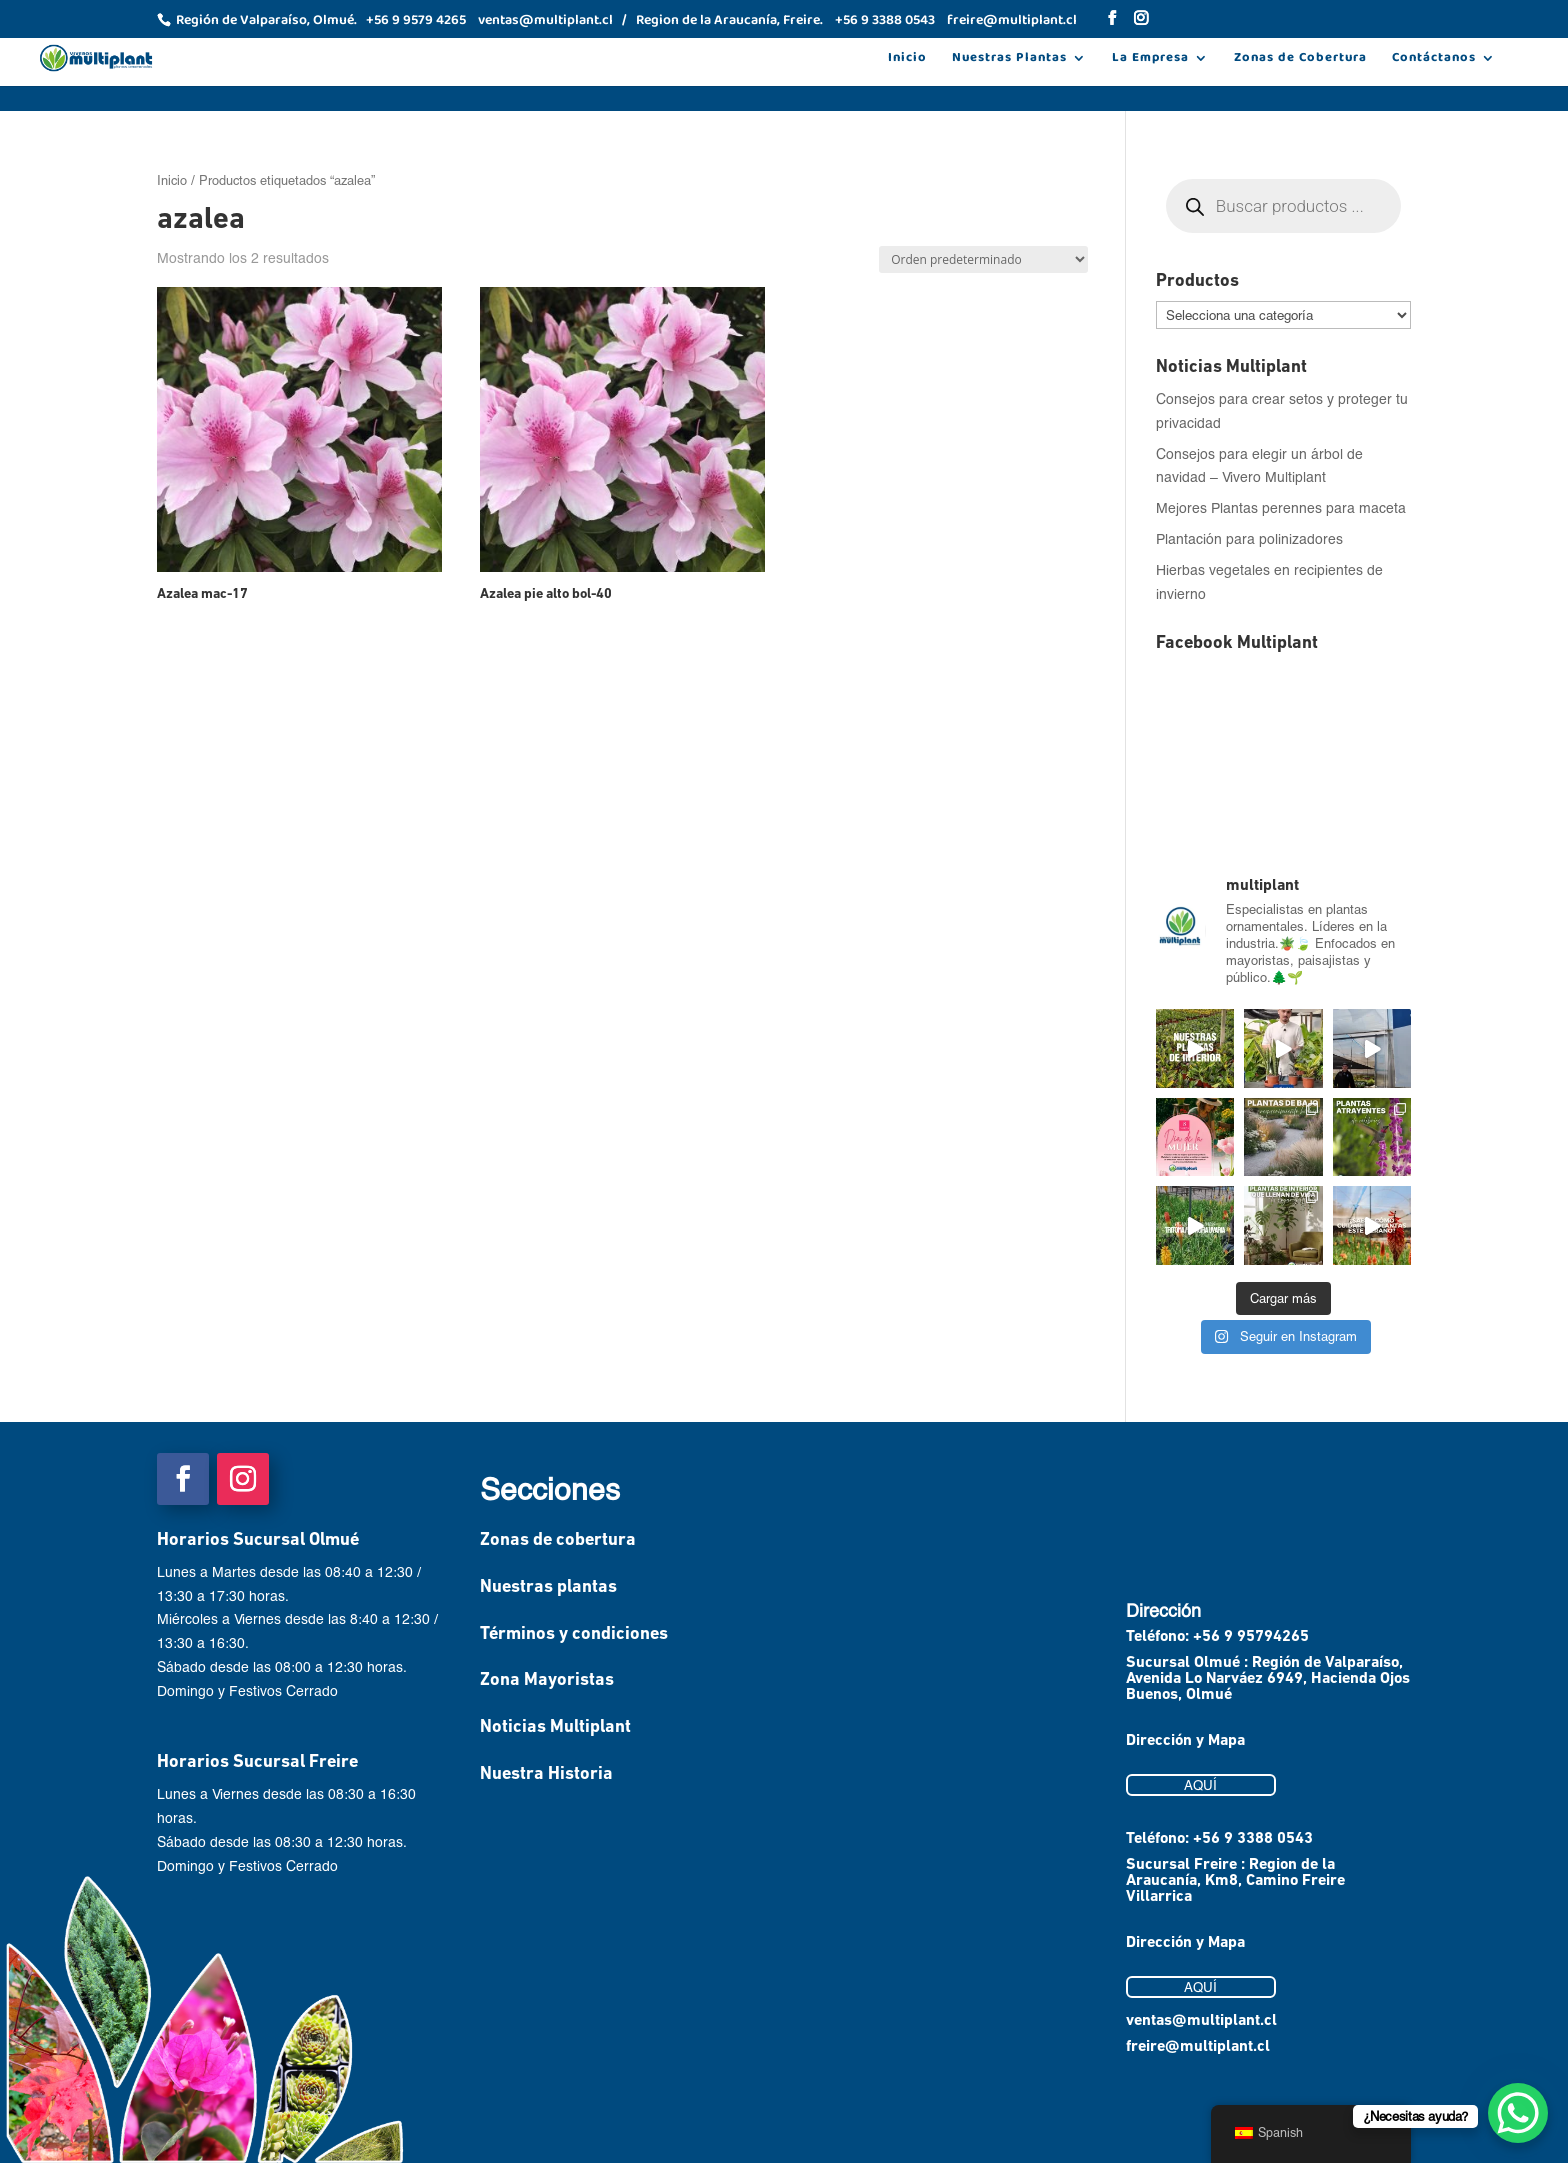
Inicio (907, 60)
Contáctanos (1434, 60)
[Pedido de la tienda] (983, 259)
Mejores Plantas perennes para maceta (1281, 507)
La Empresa (1150, 60)
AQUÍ (1200, 1785)
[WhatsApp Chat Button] (1518, 2113)
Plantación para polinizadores (1249, 538)
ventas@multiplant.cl (1201, 2021)
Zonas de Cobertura (1300, 60)
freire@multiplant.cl (1198, 2047)
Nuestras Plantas (1009, 60)
